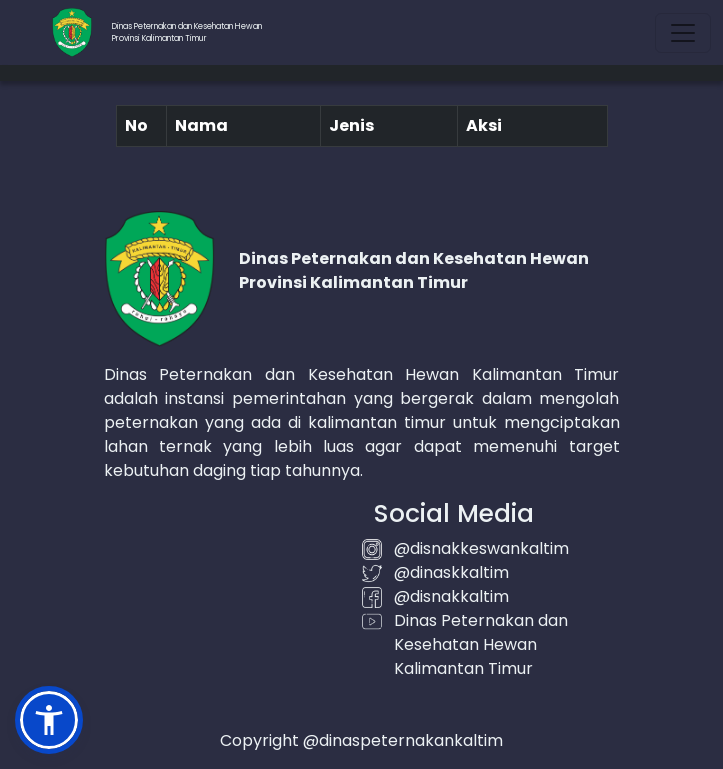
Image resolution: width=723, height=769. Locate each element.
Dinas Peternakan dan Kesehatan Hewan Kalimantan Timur (481, 644)
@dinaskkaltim (451, 572)
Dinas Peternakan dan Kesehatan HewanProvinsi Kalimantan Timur (187, 32)
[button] (49, 720)
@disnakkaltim (451, 596)
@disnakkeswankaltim (481, 548)
